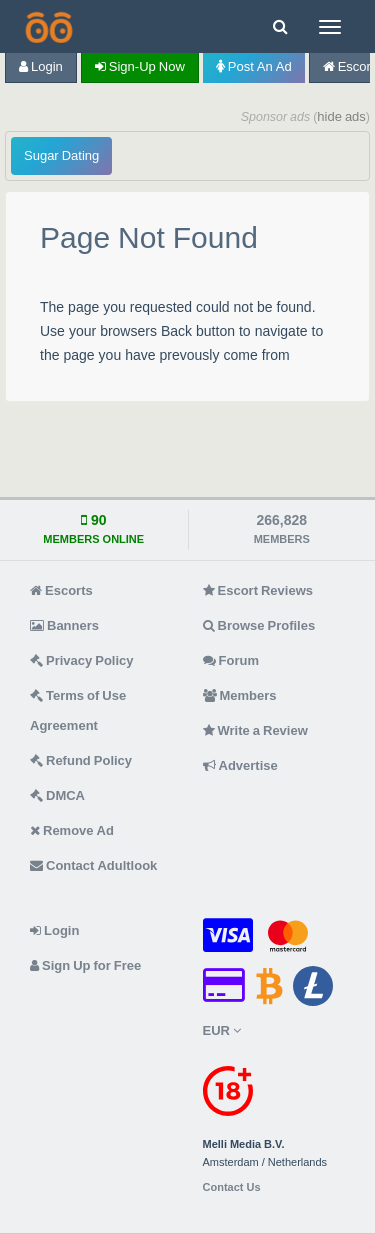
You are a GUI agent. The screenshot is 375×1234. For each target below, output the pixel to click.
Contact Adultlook (93, 865)
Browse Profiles (259, 625)
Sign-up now (140, 66)
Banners (64, 625)
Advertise (240, 765)
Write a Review (255, 730)
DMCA (57, 795)
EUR (222, 1030)
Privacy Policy (82, 660)
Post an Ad (254, 66)
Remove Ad (72, 830)
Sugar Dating (61, 155)
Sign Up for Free (85, 965)
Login (41, 66)
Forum (231, 660)
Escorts (61, 590)
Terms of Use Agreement (78, 710)
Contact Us (232, 1187)
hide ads (341, 116)
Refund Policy (81, 760)
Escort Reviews (258, 590)
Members (240, 695)
